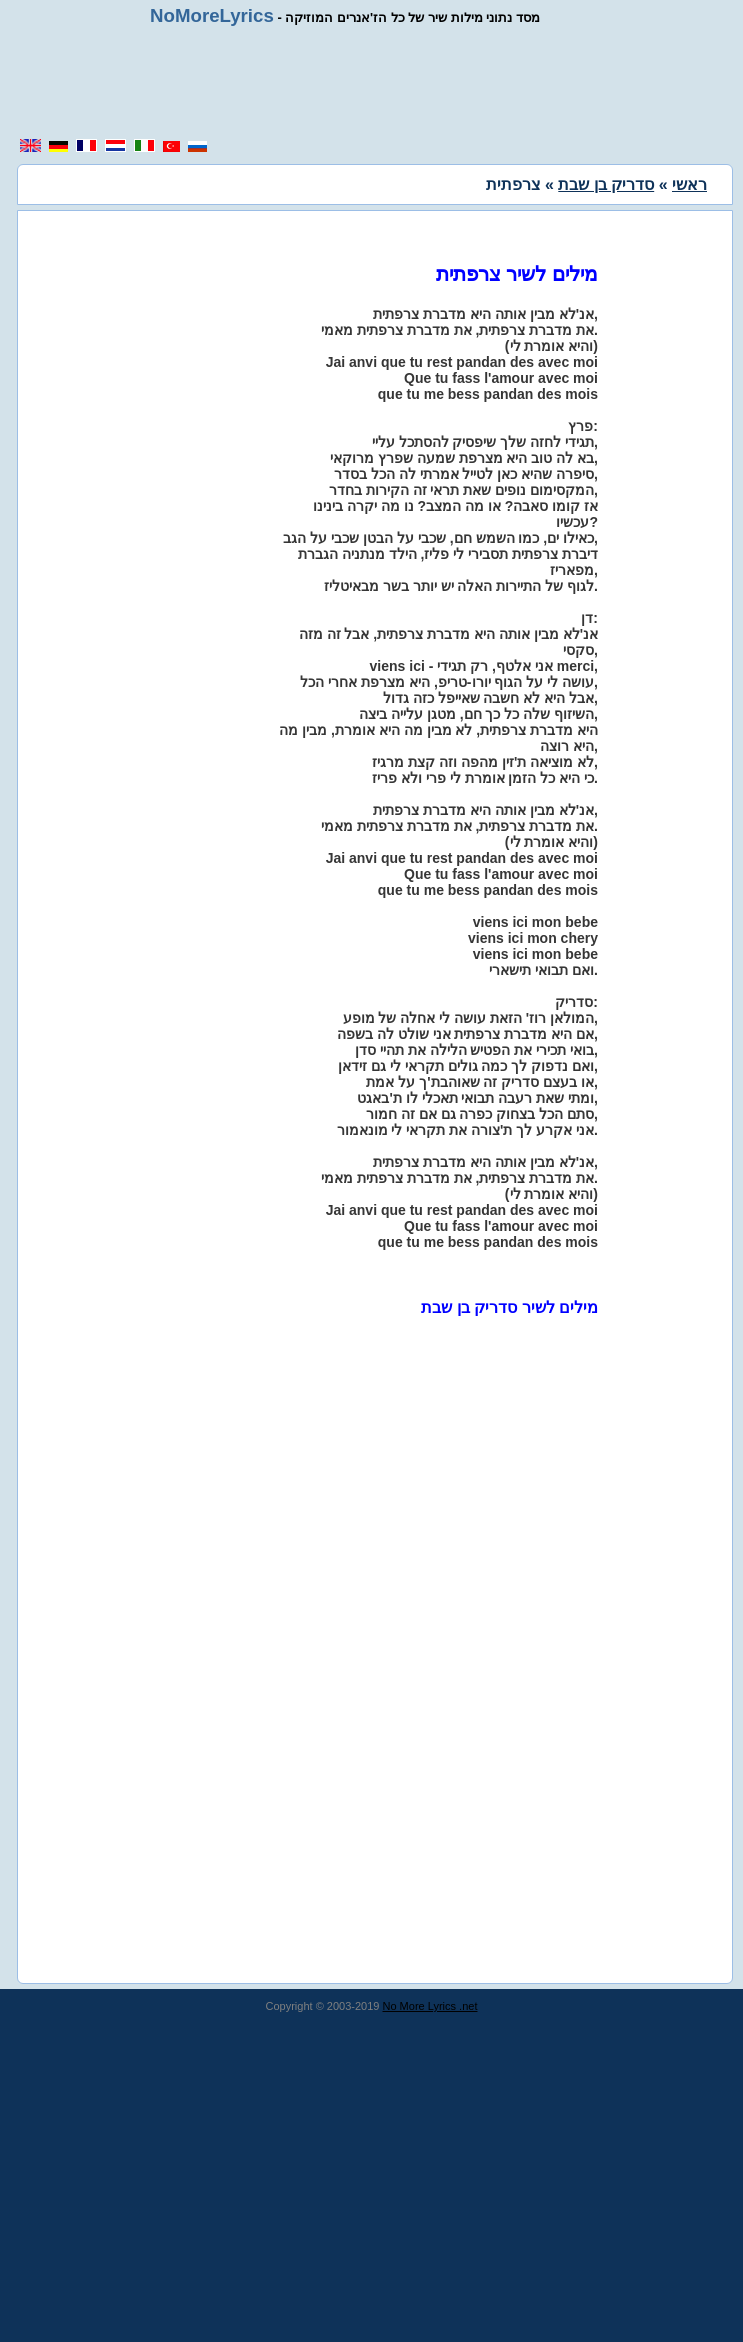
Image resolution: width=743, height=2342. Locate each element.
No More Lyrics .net (430, 2006)
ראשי (689, 184)
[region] (379, 82)
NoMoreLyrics (212, 15)
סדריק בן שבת (606, 184)
